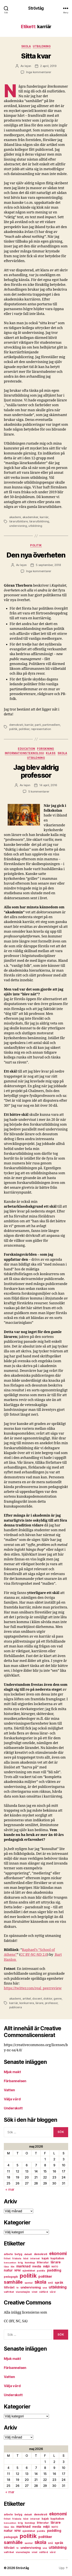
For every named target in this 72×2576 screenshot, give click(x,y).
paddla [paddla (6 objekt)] (41, 2270)
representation (41, 729)
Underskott (13, 2108)
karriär (44, 517)
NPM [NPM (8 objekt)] (17, 2270)
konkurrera (26, 2003)
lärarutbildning (39, 521)
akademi (15, 517)
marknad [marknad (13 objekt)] (23, 2266)
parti (38, 725)
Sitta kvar (36, 56)
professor (51, 2003)
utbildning (42, 46)
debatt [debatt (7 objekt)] (28, 2254)
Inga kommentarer (38, 72)
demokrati (16, 725)
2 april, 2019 (48, 66)
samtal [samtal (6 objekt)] (29, 2282)
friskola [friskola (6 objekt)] (16, 2258)
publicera (15, 2007)
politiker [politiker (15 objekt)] (45, 2276)
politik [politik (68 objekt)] (28, 2275)
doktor (47, 1998)
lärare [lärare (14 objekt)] (56, 2262)
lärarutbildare (18, 521)
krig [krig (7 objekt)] (20, 2262)
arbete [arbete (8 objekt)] (8, 2254)
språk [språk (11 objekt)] (59, 2282)
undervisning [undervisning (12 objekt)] (31, 2287)
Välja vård (12, 2099)
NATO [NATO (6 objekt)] (54, 2266)
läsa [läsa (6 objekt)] (6, 2266)
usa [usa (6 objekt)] (45, 2287)
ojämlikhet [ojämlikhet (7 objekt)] (28, 2270)
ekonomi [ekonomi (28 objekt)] (58, 2253)
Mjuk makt (12, 2072)
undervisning (18, 526)
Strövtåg (36, 8)
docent (37, 1998)
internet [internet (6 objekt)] (35, 2258)
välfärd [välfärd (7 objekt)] (43, 2291)
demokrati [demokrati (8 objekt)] (40, 2254)
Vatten (9, 2090)
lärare (39, 2003)
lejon (28, 66)
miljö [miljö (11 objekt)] (46, 2266)
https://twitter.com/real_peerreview (33, 1988)
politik (36, 545)
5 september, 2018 (48, 565)
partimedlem (51, 725)
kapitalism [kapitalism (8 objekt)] (57, 2258)
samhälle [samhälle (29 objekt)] (13, 2282)
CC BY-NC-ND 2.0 (33, 1955)
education (26, 748)
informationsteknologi (24, 753)
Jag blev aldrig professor (36, 771)
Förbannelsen (15, 2081)
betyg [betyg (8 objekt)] (18, 2254)
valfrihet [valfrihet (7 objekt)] (9, 2291)
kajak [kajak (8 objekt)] (45, 2258)
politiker (24, 729)
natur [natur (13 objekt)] (8, 2270)
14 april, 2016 (48, 785)
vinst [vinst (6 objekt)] (34, 2291)
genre (58, 1998)
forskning (45, 748)
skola (26, 46)
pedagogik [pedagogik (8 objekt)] (11, 2276)
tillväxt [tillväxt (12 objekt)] (9, 2287)
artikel (26, 1998)
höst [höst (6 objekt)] (25, 2258)
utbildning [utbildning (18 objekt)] (57, 2287)
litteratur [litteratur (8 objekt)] (43, 2262)
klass (51, 753)
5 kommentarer (38, 791)
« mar (9, 2189)
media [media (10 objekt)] (36, 2266)
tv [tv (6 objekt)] (18, 2287)
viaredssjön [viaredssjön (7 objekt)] (23, 2291)
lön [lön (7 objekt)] (12, 2266)
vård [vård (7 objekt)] (52, 2291)
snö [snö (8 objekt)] (50, 2282)
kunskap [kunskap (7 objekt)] (30, 2262)
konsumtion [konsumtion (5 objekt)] (10, 2262)
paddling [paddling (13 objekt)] (54, 2270)
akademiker (30, 517)
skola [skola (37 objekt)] (40, 2282)
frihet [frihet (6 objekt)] (7, 2258)
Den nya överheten (36, 555)
